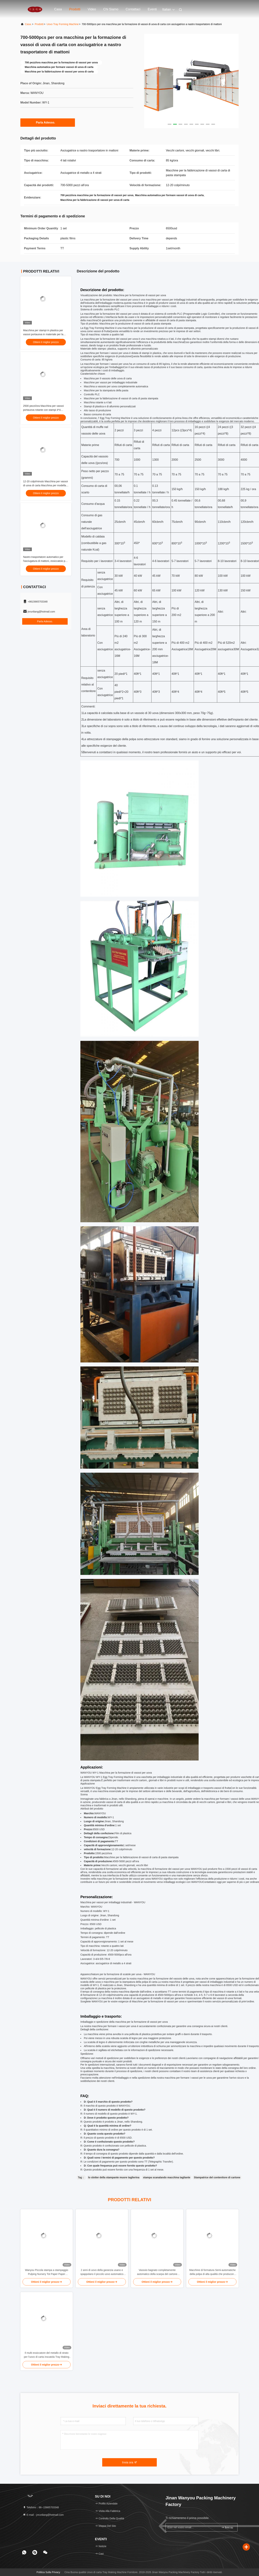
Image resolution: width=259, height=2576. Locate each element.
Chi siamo (110, 9)
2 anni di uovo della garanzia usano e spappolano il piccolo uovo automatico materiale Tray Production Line (101, 2272)
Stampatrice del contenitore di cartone (217, 2177)
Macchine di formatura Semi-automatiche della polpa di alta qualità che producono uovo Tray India (212, 2272)
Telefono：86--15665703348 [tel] (41, 2507)
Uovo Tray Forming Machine (63, 24)
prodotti (39, 24)
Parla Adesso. (47, 122)
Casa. (28, 24)
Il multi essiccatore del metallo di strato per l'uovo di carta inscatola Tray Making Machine (46, 2355)
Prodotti (74, 9)
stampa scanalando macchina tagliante (166, 2177)
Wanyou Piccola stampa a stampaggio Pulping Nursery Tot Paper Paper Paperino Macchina (46, 2272)
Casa (58, 9)
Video (92, 9)
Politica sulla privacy (48, 2572)
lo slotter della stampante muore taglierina (114, 2177)
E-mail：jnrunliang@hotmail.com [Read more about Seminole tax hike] (43, 2514)
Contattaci (133, 9)
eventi (152, 9)
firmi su (227, 2527)
